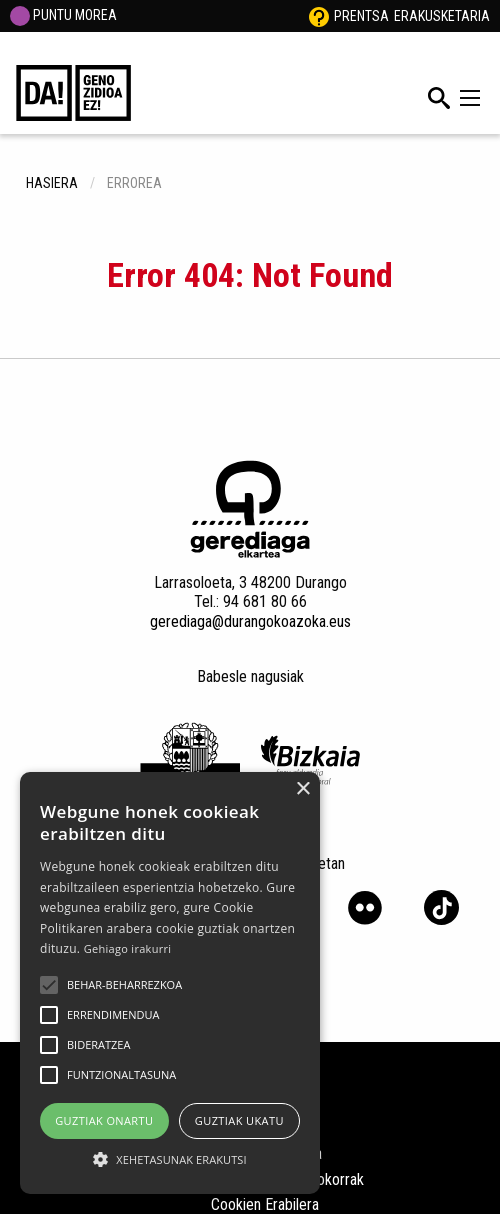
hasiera (52, 183)
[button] (49, 985)
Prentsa (361, 16)
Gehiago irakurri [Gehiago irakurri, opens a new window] (128, 948)
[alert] (170, 983)
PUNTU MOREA (63, 15)
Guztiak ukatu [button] (239, 1120)
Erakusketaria (442, 16)
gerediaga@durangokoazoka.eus (250, 621)
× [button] (302, 789)
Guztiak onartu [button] (104, 1120)
